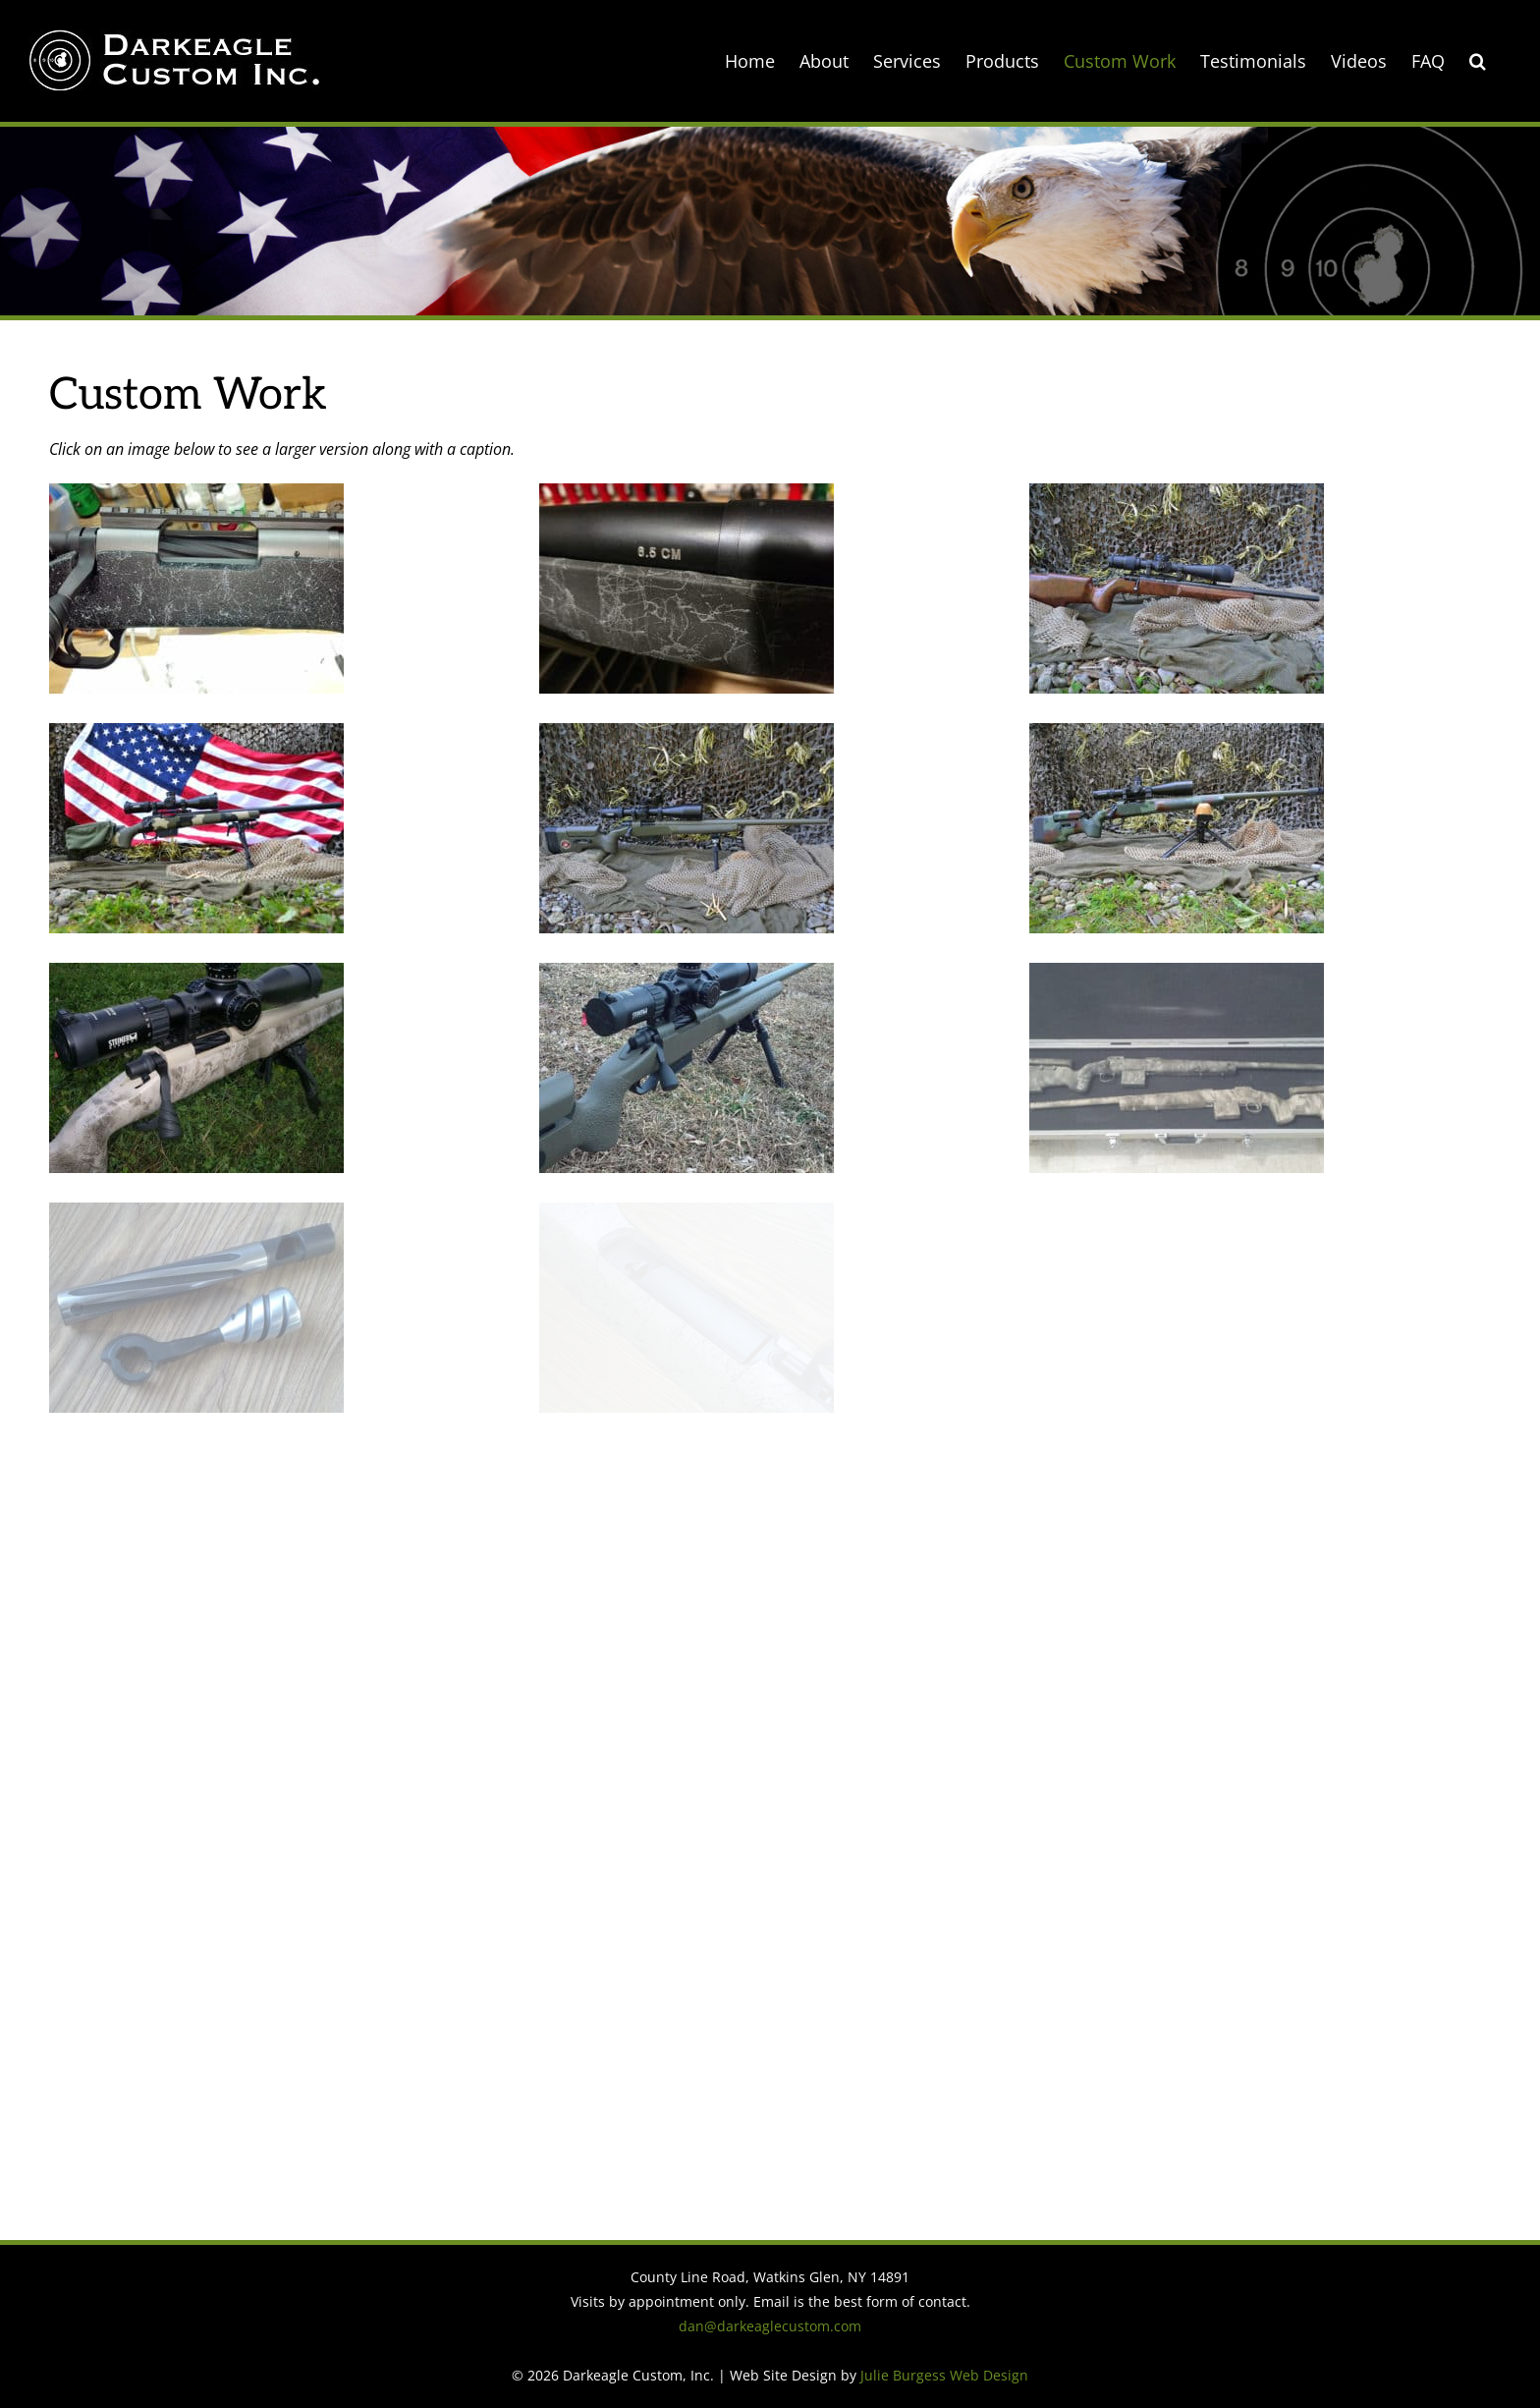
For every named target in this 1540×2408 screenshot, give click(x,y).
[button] (1477, 61)
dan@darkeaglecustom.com (770, 2326)
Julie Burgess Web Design (944, 2375)
